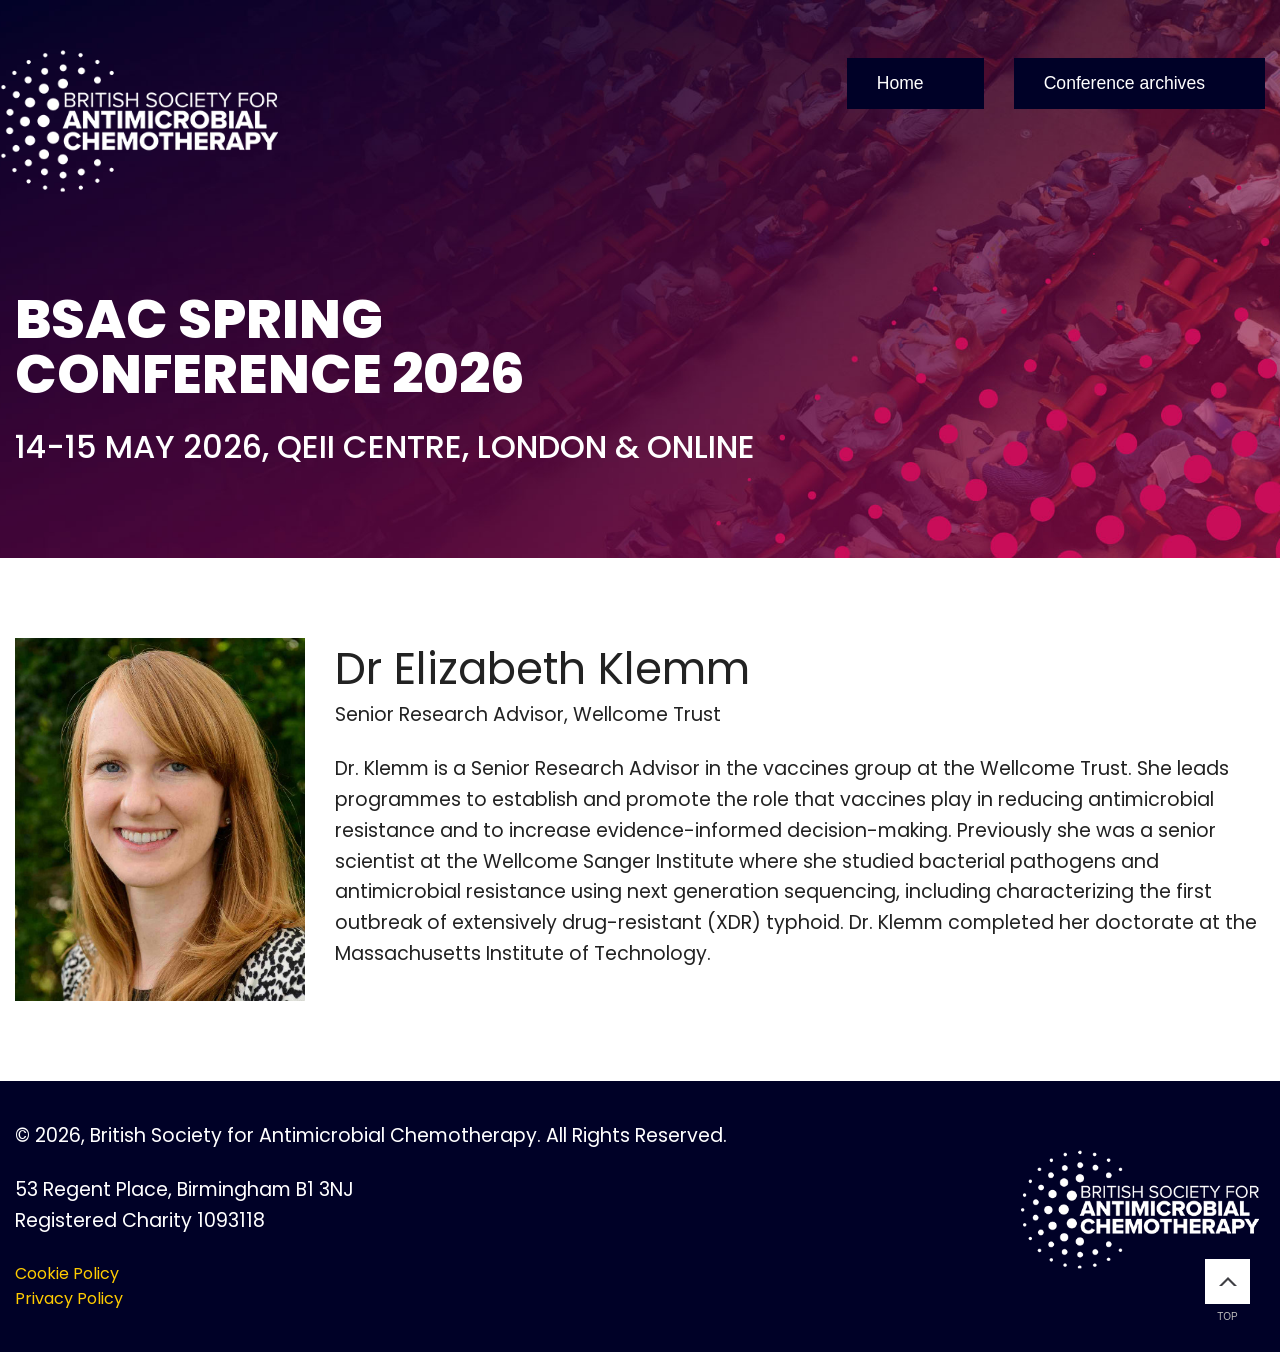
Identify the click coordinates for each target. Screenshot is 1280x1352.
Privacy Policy (69, 1298)
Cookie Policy (67, 1273)
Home (900, 83)
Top (1227, 1290)
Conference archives (1124, 83)
